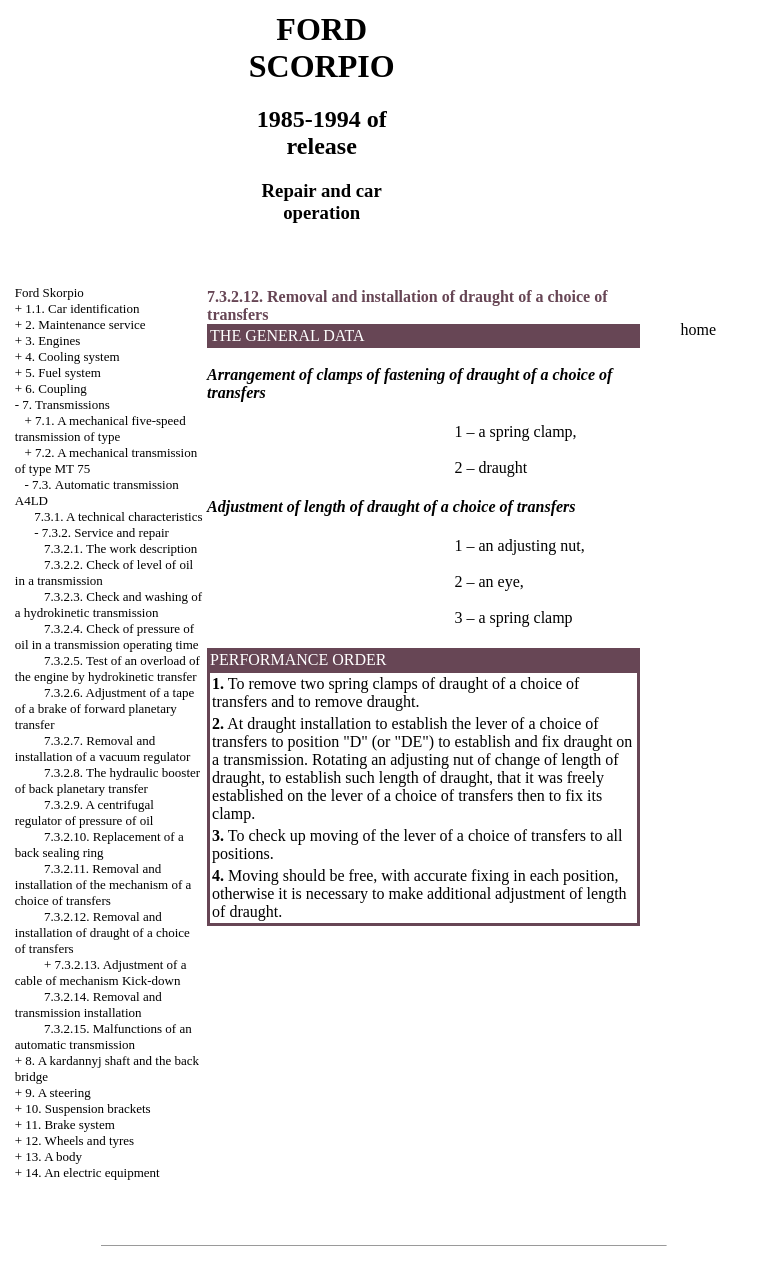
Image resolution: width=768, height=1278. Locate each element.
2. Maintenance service (85, 324)
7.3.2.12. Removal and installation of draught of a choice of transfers (102, 932)
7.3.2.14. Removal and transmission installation (88, 1004)
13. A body (53, 1156)
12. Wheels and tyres (79, 1140)
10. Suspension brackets (87, 1108)
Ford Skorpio (49, 292)
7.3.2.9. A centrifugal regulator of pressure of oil (84, 812)
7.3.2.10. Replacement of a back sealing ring (99, 844)
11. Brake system (69, 1124)
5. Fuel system (62, 372)
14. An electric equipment (92, 1172)
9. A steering (57, 1092)
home (699, 329)
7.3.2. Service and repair (105, 532)
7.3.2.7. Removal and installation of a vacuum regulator (102, 748)
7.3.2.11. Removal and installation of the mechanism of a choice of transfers (103, 884)
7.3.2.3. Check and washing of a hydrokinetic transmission (108, 604)
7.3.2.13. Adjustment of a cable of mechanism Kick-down (101, 972)
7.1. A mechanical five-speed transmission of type (100, 428)
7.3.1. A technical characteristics (118, 516)
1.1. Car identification (82, 308)
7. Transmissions (65, 404)
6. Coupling (55, 388)
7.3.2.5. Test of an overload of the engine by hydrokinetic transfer (107, 668)
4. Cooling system (72, 356)
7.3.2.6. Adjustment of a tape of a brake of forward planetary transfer (104, 708)
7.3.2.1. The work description (120, 548)
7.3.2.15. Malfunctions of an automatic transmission (103, 1036)
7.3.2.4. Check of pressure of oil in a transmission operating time (107, 636)
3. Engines (52, 340)
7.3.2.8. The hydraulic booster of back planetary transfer (107, 780)
